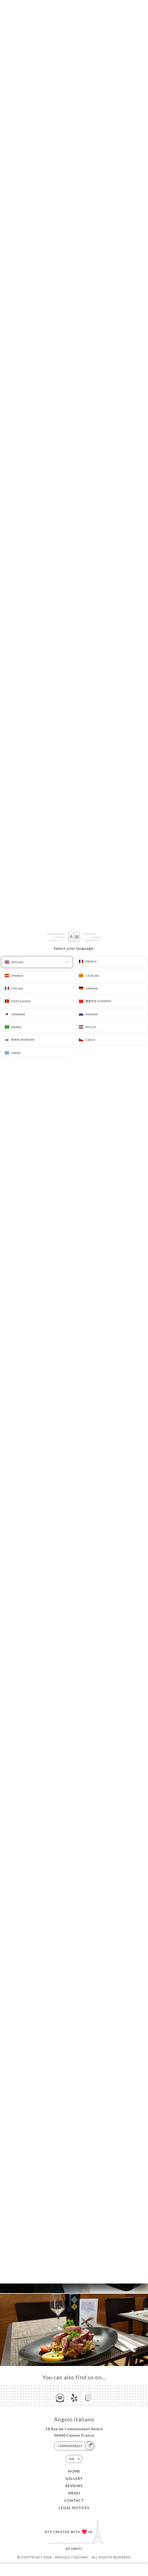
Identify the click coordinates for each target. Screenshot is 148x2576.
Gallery (74, 2478)
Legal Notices (74, 2507)
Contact (74, 2500)
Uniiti (76, 2549)
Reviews (74, 2485)
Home (74, 2471)
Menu (74, 2493)
